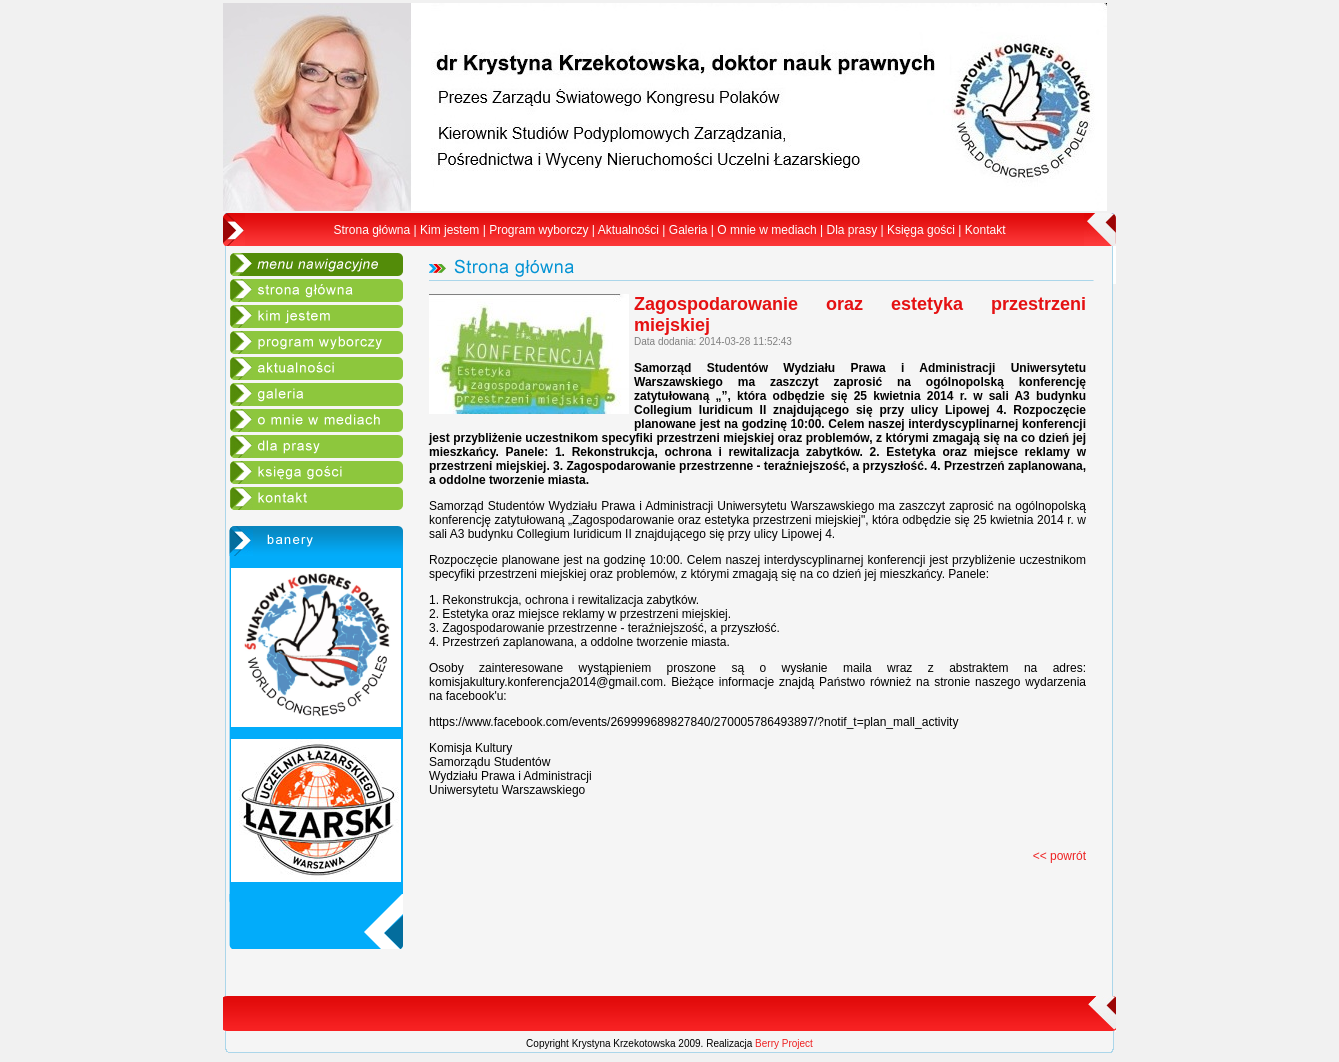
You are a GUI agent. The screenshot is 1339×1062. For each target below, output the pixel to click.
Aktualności (628, 230)
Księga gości (921, 230)
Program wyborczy (538, 230)
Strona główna (372, 230)
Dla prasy (851, 230)
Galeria (688, 230)
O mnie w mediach (766, 230)
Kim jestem (449, 230)
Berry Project (784, 1043)
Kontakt (985, 230)
